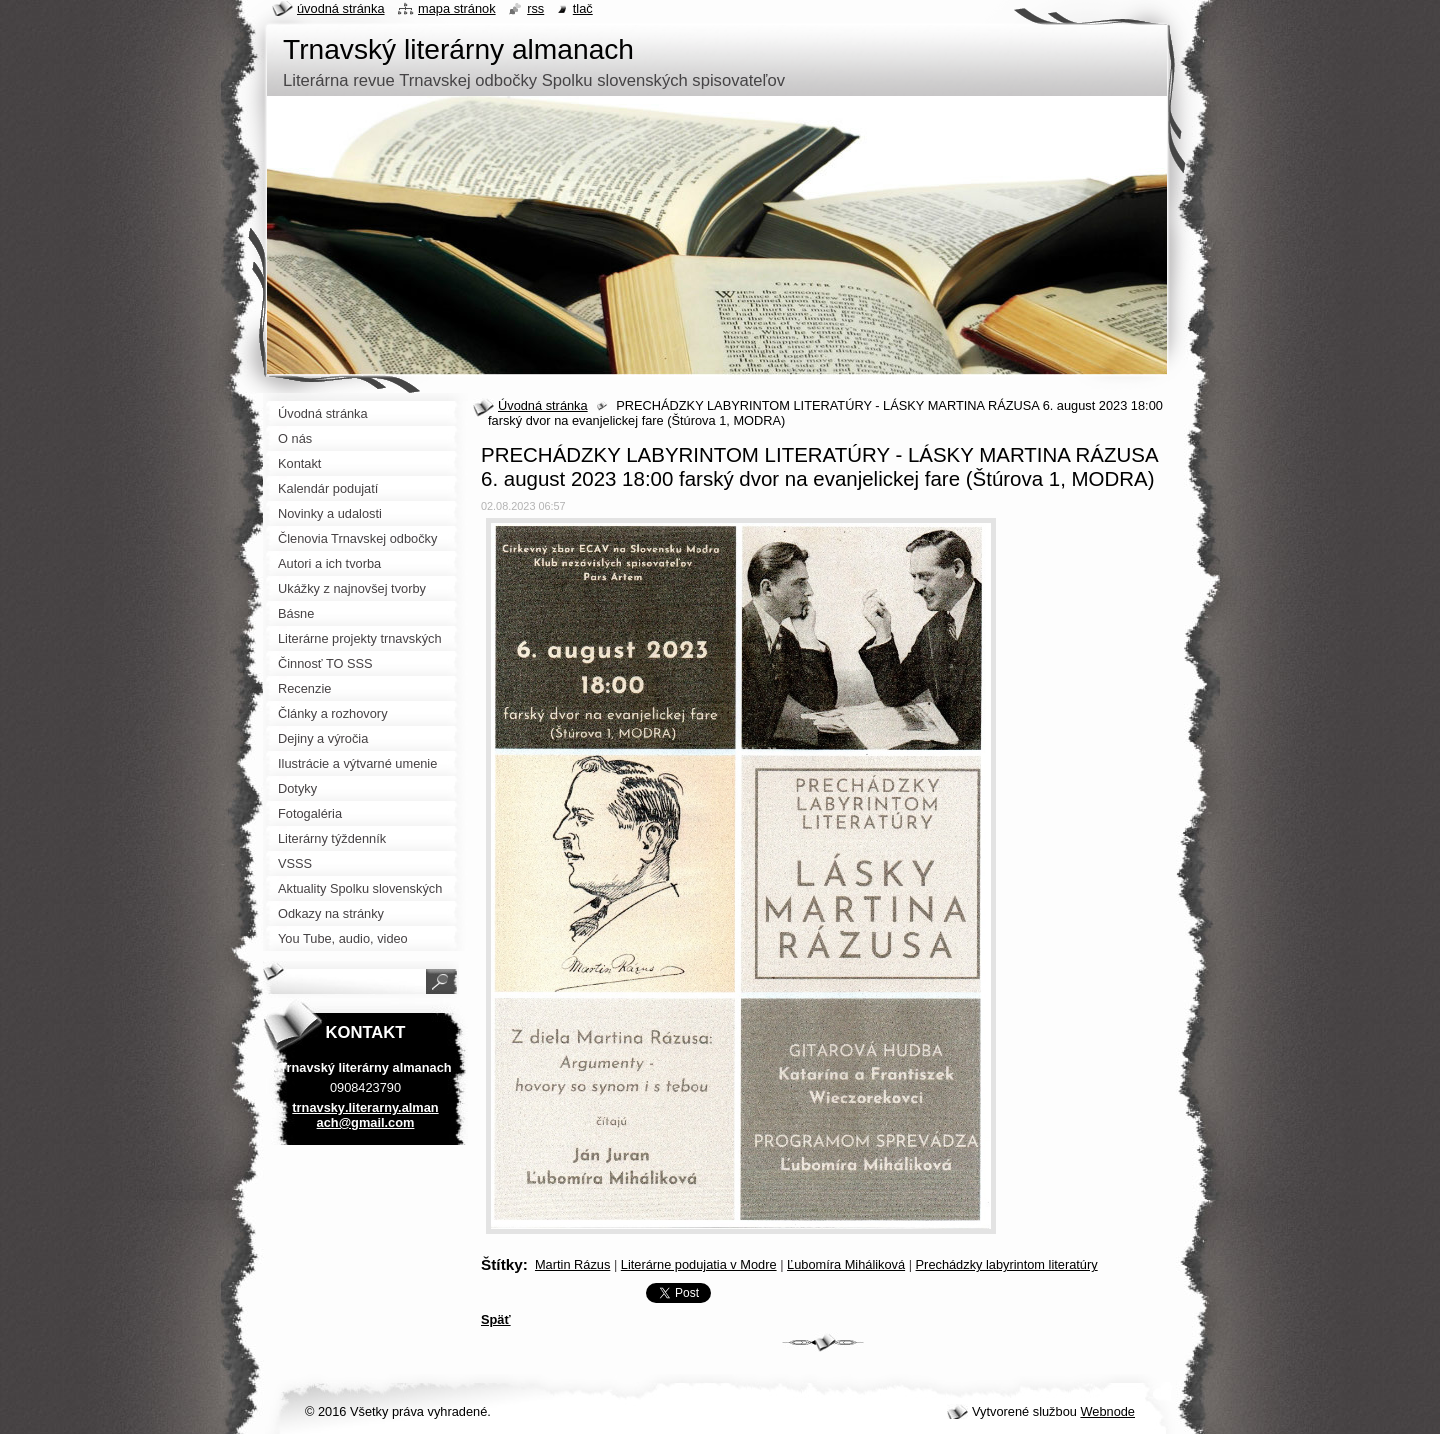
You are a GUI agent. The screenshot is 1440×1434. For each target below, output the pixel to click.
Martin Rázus (572, 1264)
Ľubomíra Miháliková (846, 1264)
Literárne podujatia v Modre (699, 1264)
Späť (496, 1319)
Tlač (583, 8)
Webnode (1107, 1411)
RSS (535, 8)
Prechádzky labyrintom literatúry (1007, 1264)
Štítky (502, 1264)
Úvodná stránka (543, 405)
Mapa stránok (457, 8)
